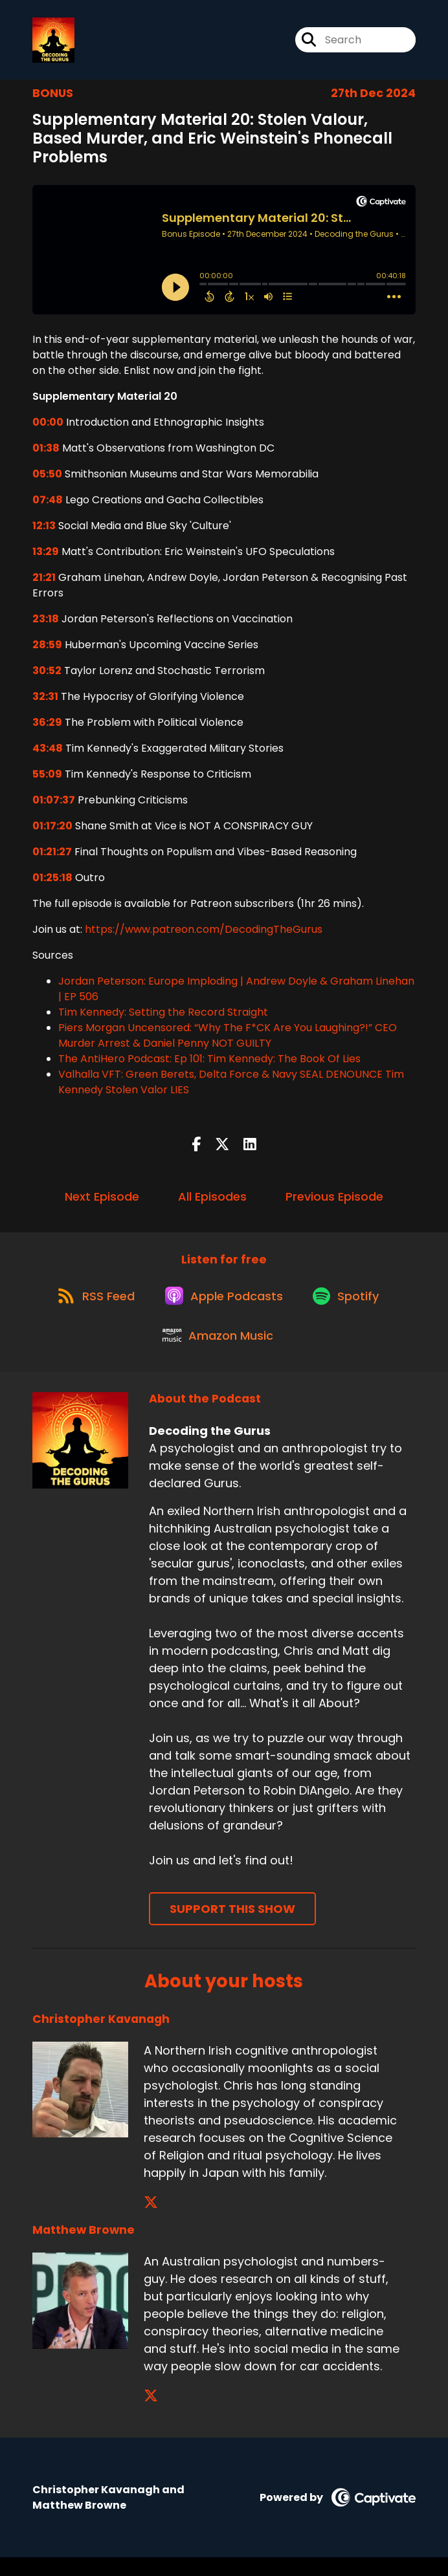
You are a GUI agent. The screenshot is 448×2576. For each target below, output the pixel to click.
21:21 (44, 581)
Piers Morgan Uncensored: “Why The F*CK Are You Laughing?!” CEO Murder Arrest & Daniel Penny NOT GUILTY (227, 1040)
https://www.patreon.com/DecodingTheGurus (203, 933)
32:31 (45, 700)
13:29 (45, 556)
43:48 (47, 752)
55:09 (47, 778)
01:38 (46, 452)
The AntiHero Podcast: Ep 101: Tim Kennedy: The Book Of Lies (209, 1063)
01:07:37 (53, 804)
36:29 (47, 726)
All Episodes (212, 1201)
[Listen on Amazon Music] (217, 1353)
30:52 (47, 675)
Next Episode (102, 1201)
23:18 (45, 623)
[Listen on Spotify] (350, 1306)
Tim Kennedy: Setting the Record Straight (163, 1016)
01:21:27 (52, 856)
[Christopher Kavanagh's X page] (151, 2221)
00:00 (47, 426)
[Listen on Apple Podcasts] (223, 1306)
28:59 (47, 649)
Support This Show (232, 1927)
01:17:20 (52, 830)
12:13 (44, 530)
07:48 (47, 504)
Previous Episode (334, 1201)
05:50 (47, 478)
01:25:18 (52, 882)
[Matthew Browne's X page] (151, 2415)
